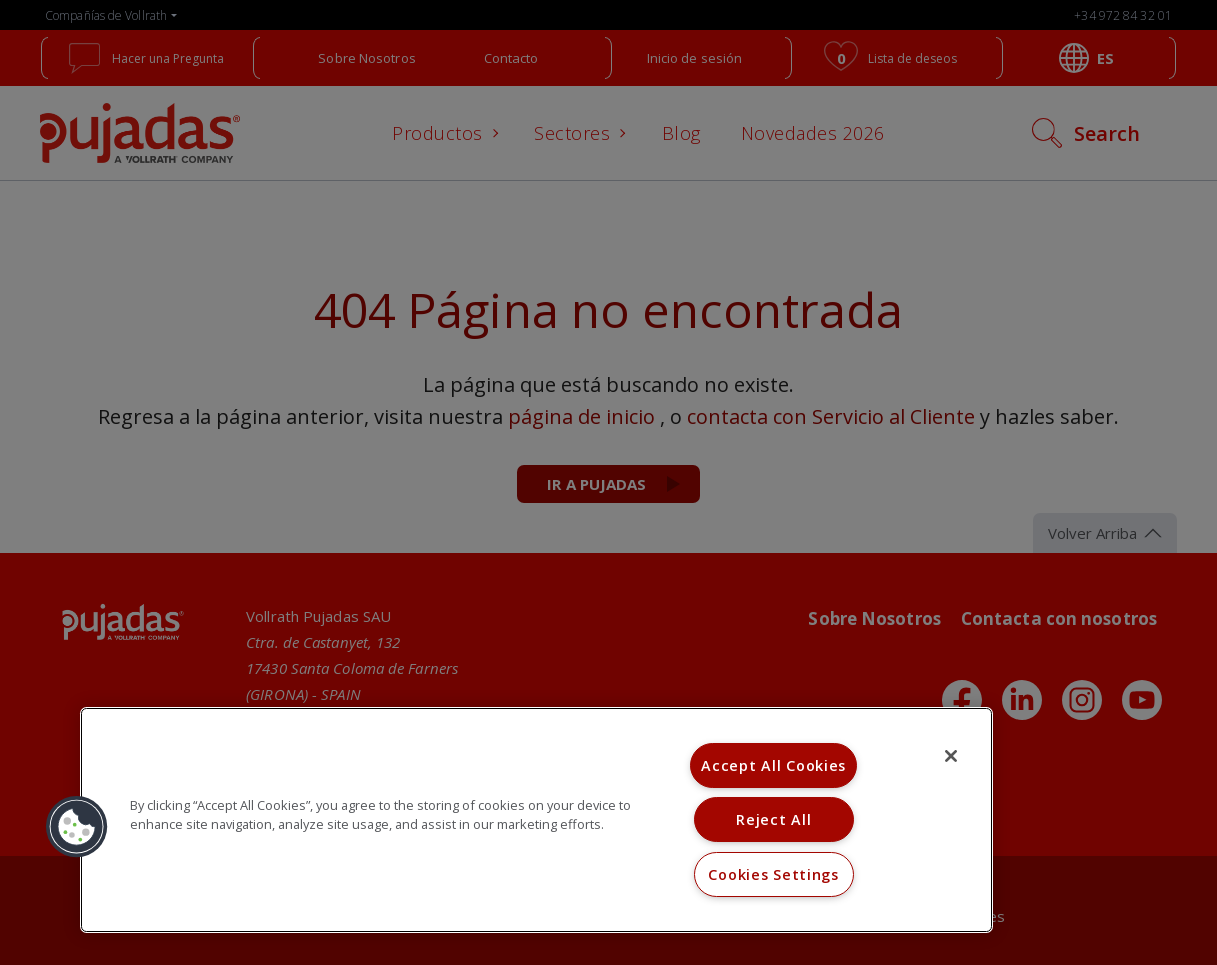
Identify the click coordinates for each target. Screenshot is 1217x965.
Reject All (773, 819)
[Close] (951, 756)
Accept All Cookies (773, 765)
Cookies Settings (773, 874)
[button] (77, 827)
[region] (536, 820)
